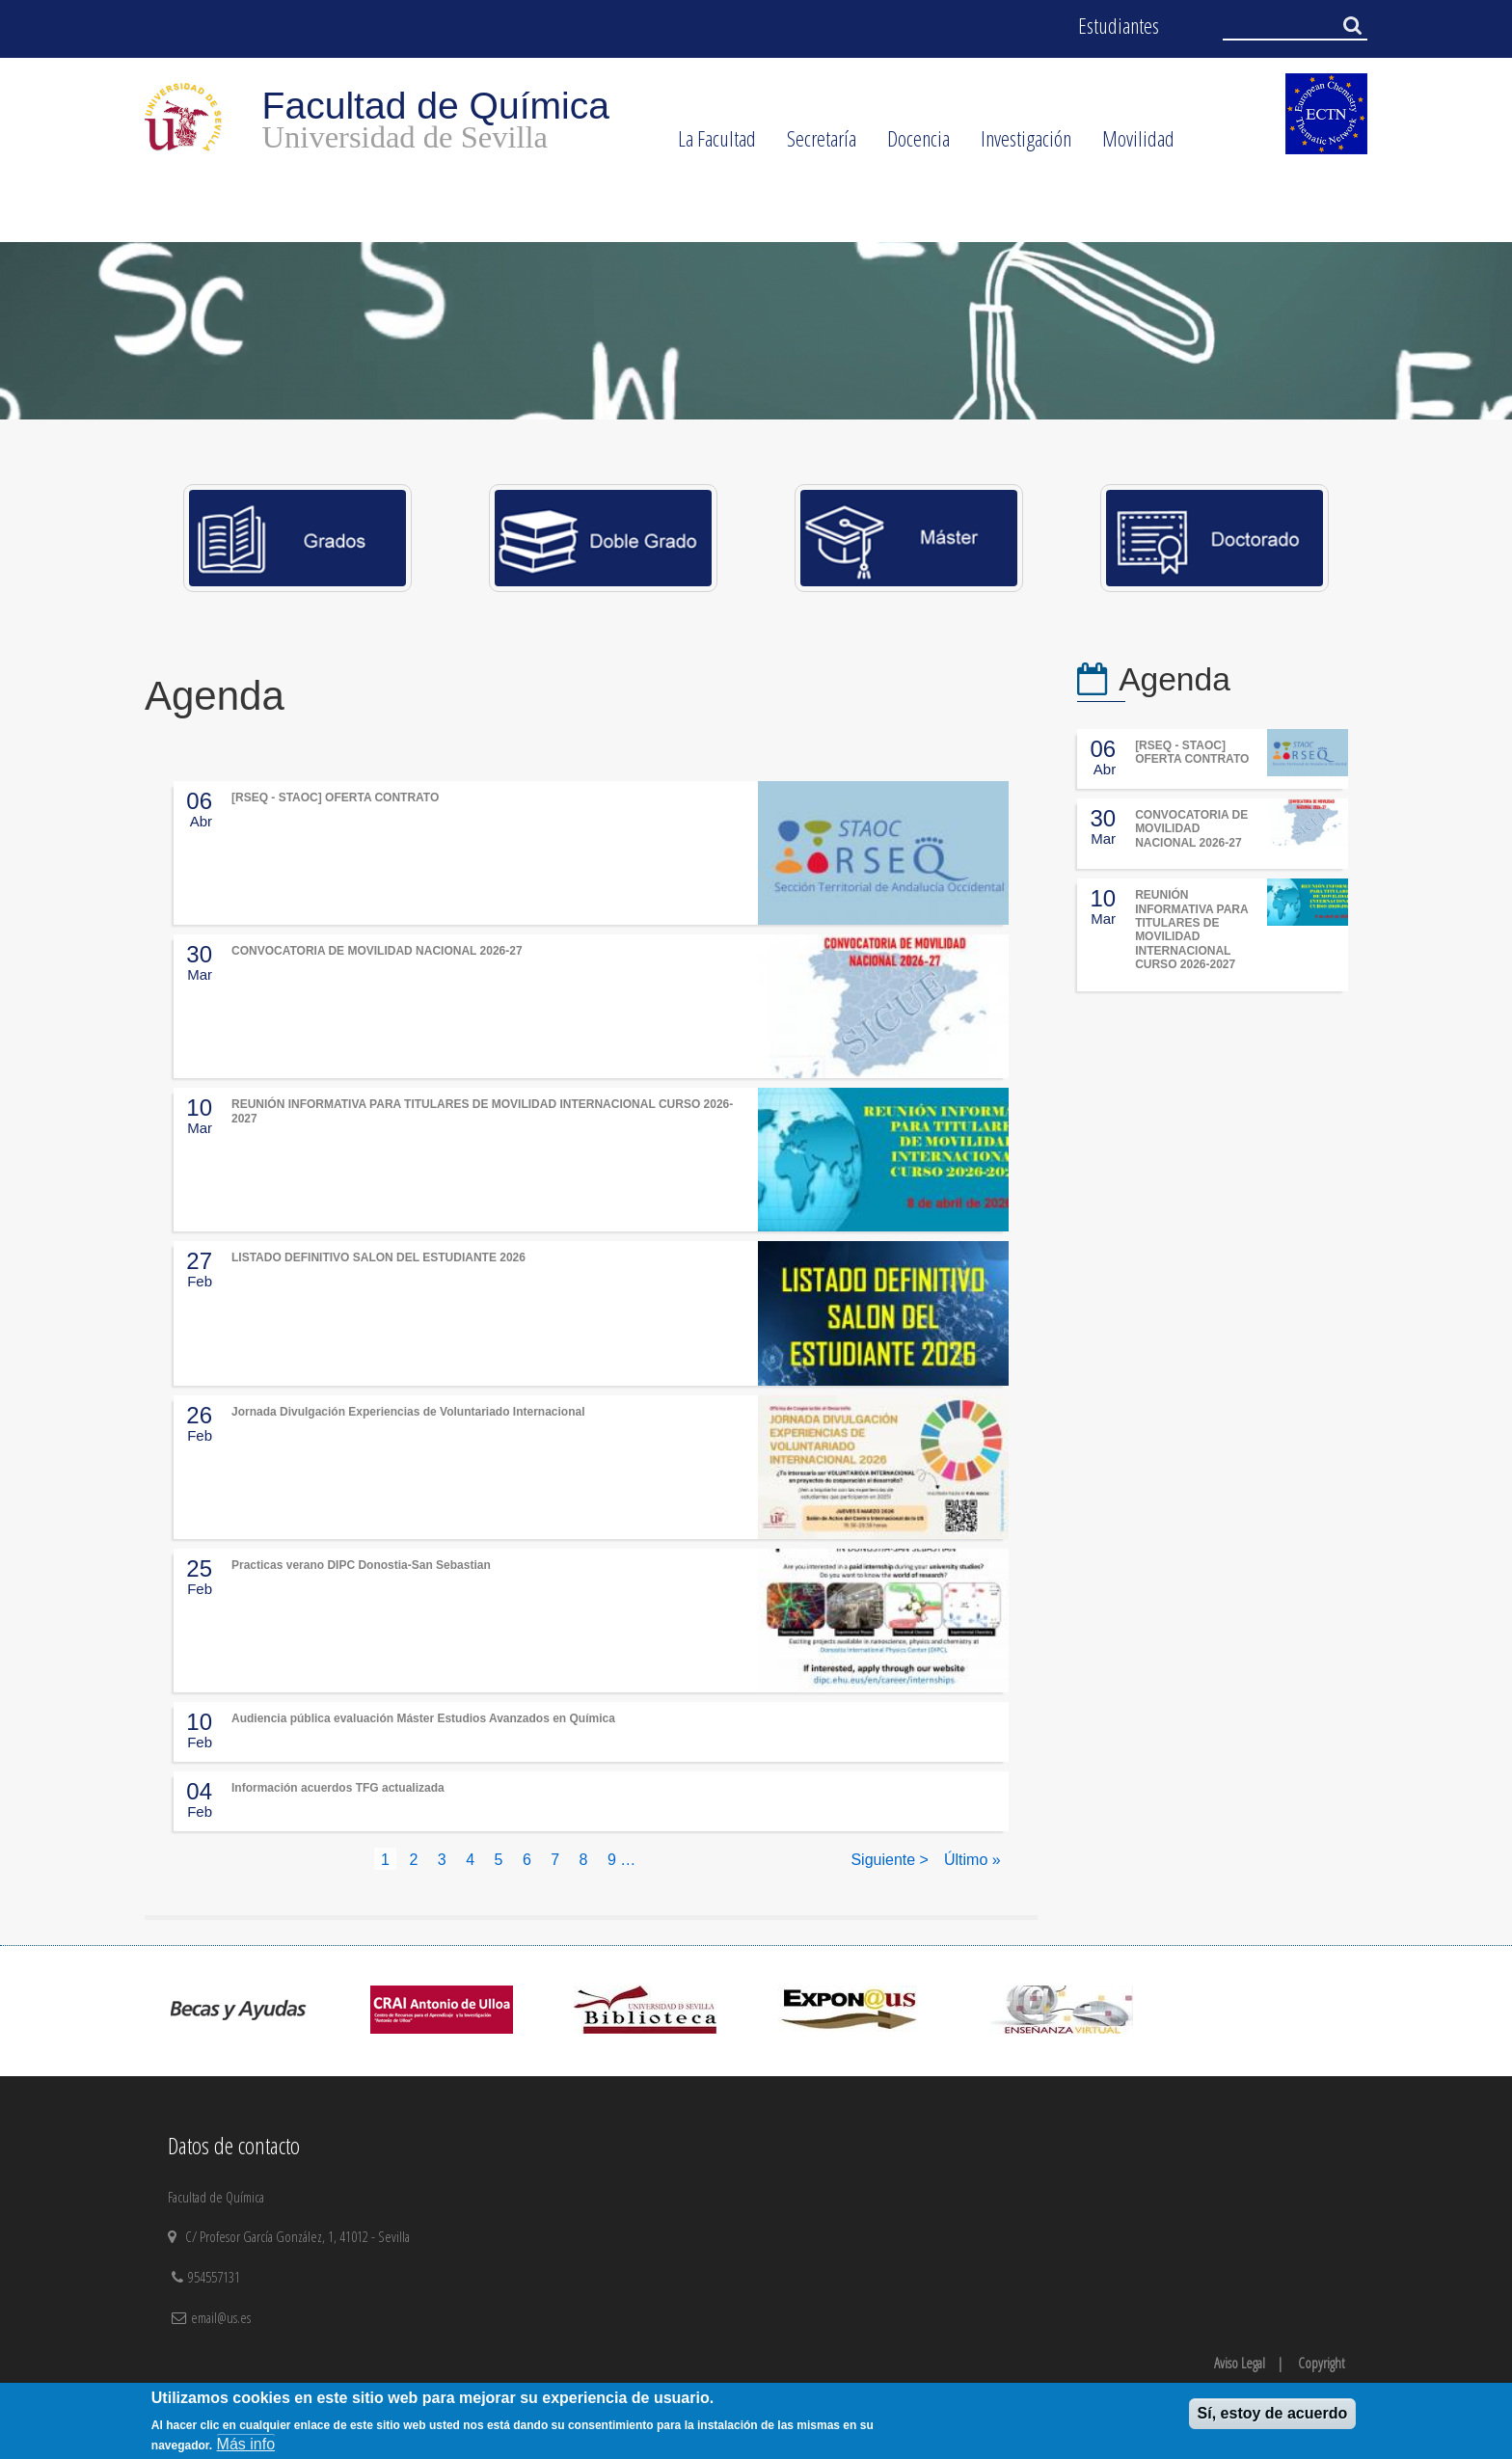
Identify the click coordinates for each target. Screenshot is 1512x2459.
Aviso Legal (1239, 2362)
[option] (756, 330)
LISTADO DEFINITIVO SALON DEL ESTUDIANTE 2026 (378, 1257)
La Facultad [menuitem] (709, 144)
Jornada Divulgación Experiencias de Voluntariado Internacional (408, 1412)
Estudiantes (1118, 26)
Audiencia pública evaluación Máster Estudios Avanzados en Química (423, 1718)
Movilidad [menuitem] (1130, 144)
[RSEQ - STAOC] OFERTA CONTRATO (335, 797)
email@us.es (221, 2317)
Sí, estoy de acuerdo (1273, 2413)
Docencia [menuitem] (911, 144)
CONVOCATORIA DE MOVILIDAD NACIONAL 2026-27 (377, 951)
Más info (246, 2444)
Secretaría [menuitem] (813, 144)
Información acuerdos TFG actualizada (338, 1788)
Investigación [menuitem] (1018, 144)
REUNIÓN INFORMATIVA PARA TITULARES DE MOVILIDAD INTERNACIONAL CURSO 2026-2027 (1191, 929)
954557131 (216, 2276)
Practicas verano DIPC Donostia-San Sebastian (361, 1565)
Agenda (1174, 679)
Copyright (1321, 2362)
